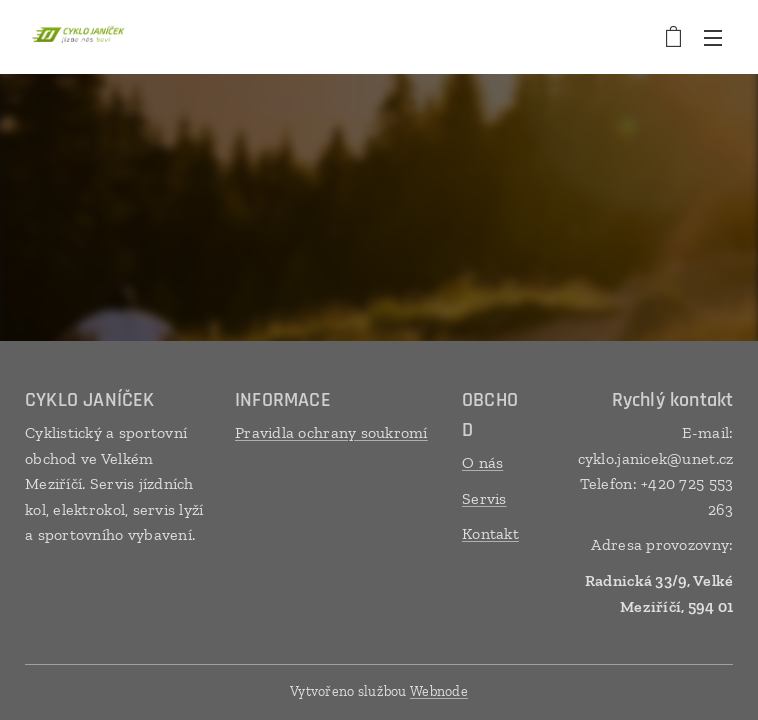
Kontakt (490, 534)
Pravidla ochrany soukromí (331, 432)
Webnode (439, 691)
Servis (484, 498)
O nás (482, 462)
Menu (713, 38)
